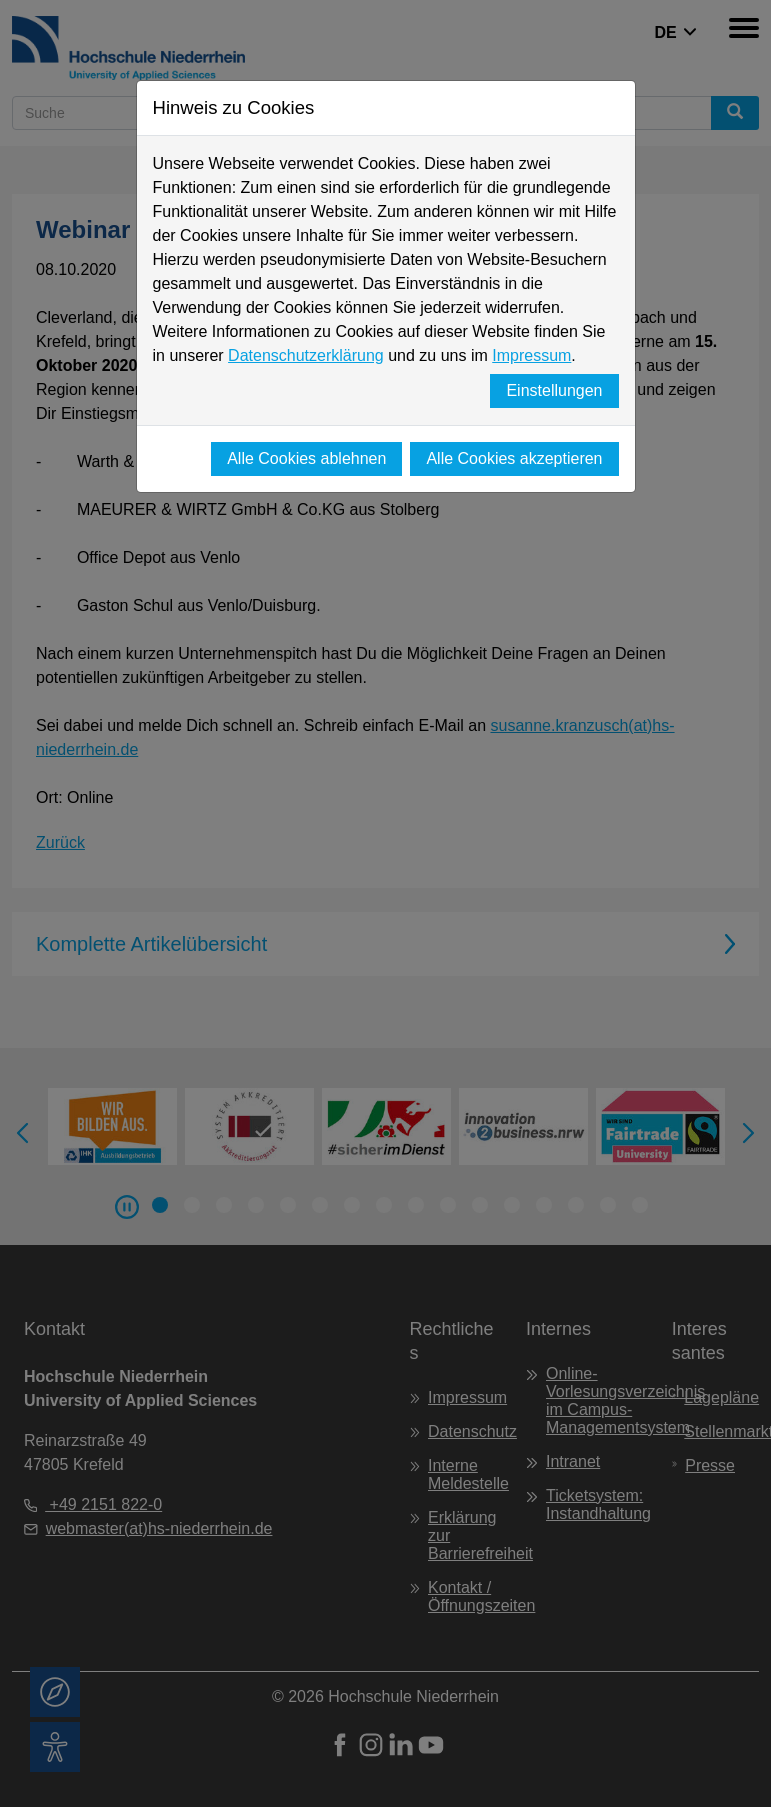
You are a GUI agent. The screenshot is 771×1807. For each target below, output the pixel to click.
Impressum (531, 355)
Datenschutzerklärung (306, 355)
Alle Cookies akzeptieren (514, 458)
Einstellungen (554, 390)
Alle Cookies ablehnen (306, 458)
